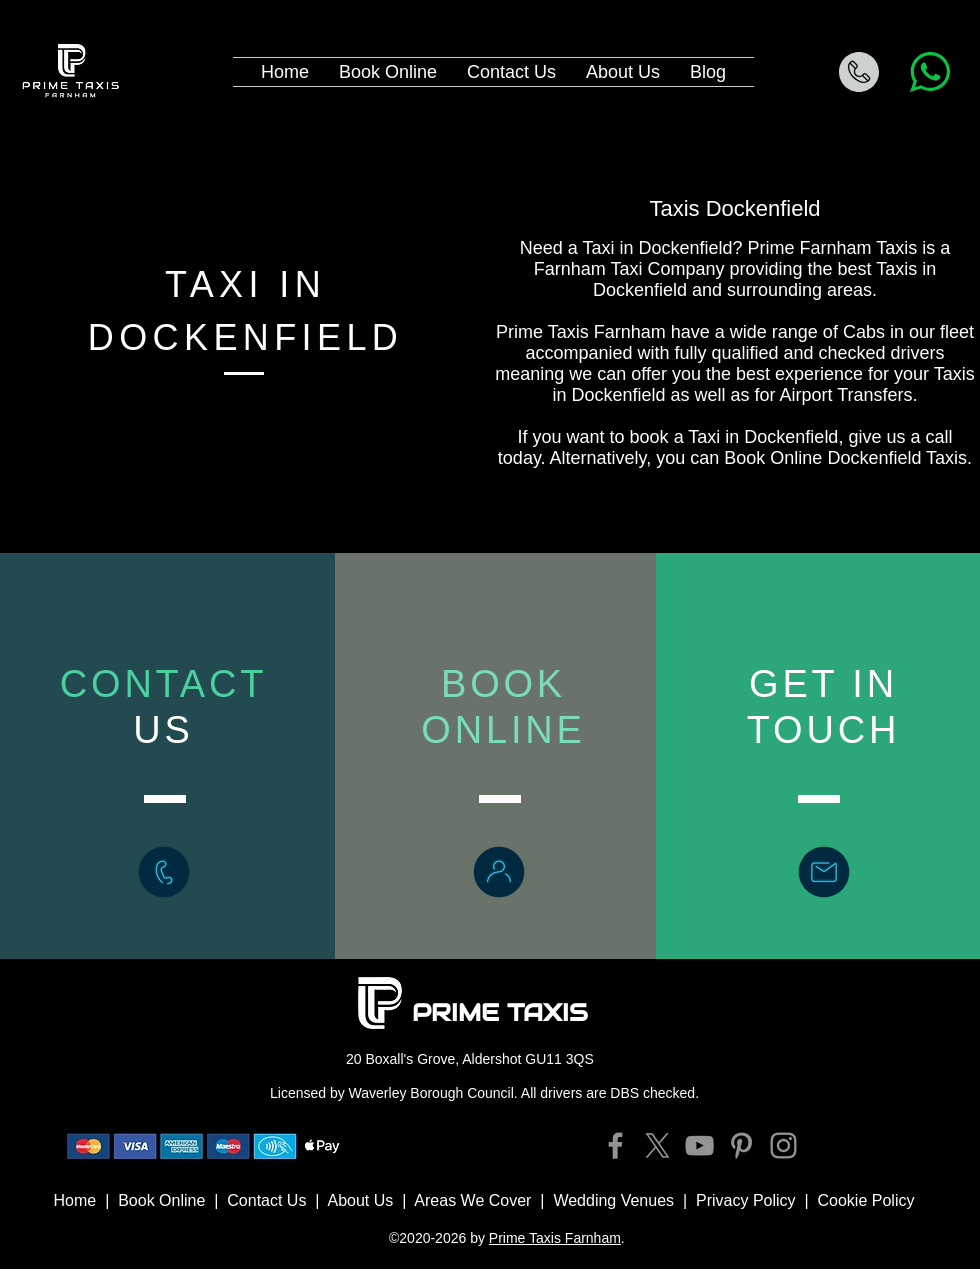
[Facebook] (615, 1145)
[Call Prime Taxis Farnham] (164, 872)
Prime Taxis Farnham (555, 1238)
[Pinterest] (741, 1145)
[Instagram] (783, 1145)
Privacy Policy (746, 1200)
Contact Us (266, 1200)
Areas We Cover (472, 1200)
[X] (657, 1145)
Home (75, 1200)
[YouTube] (699, 1145)
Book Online (161, 1200)
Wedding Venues (613, 1200)
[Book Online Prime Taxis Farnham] (499, 872)
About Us (360, 1200)
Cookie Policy (866, 1200)
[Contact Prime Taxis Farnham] (824, 872)
